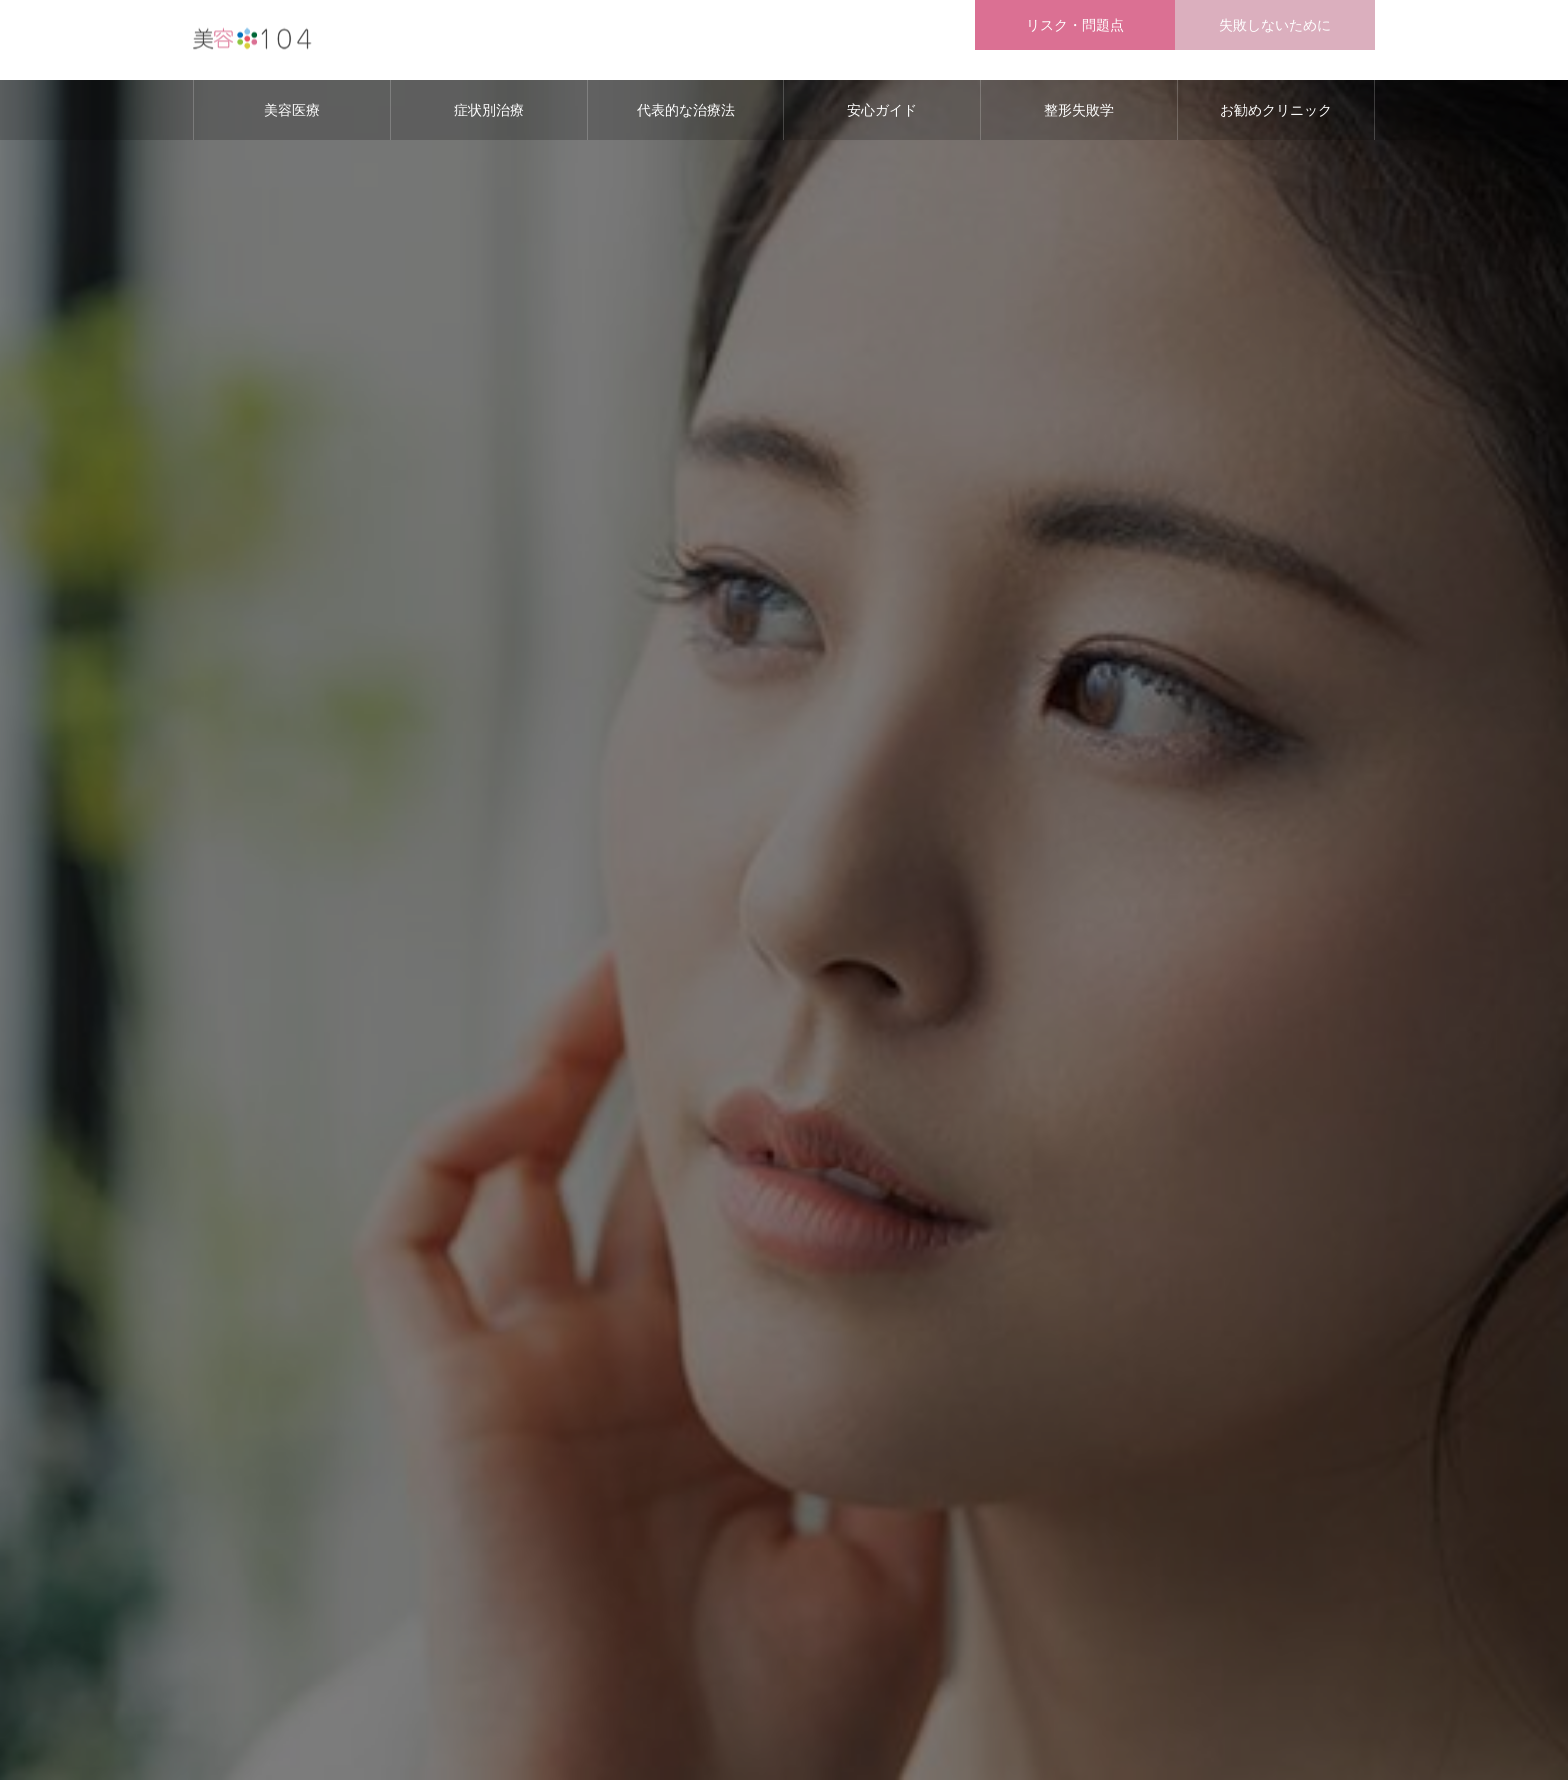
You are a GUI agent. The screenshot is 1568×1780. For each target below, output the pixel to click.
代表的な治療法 (686, 110)
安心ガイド (882, 110)
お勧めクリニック (1276, 110)
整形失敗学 (1079, 110)
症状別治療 (489, 110)
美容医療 (292, 110)
